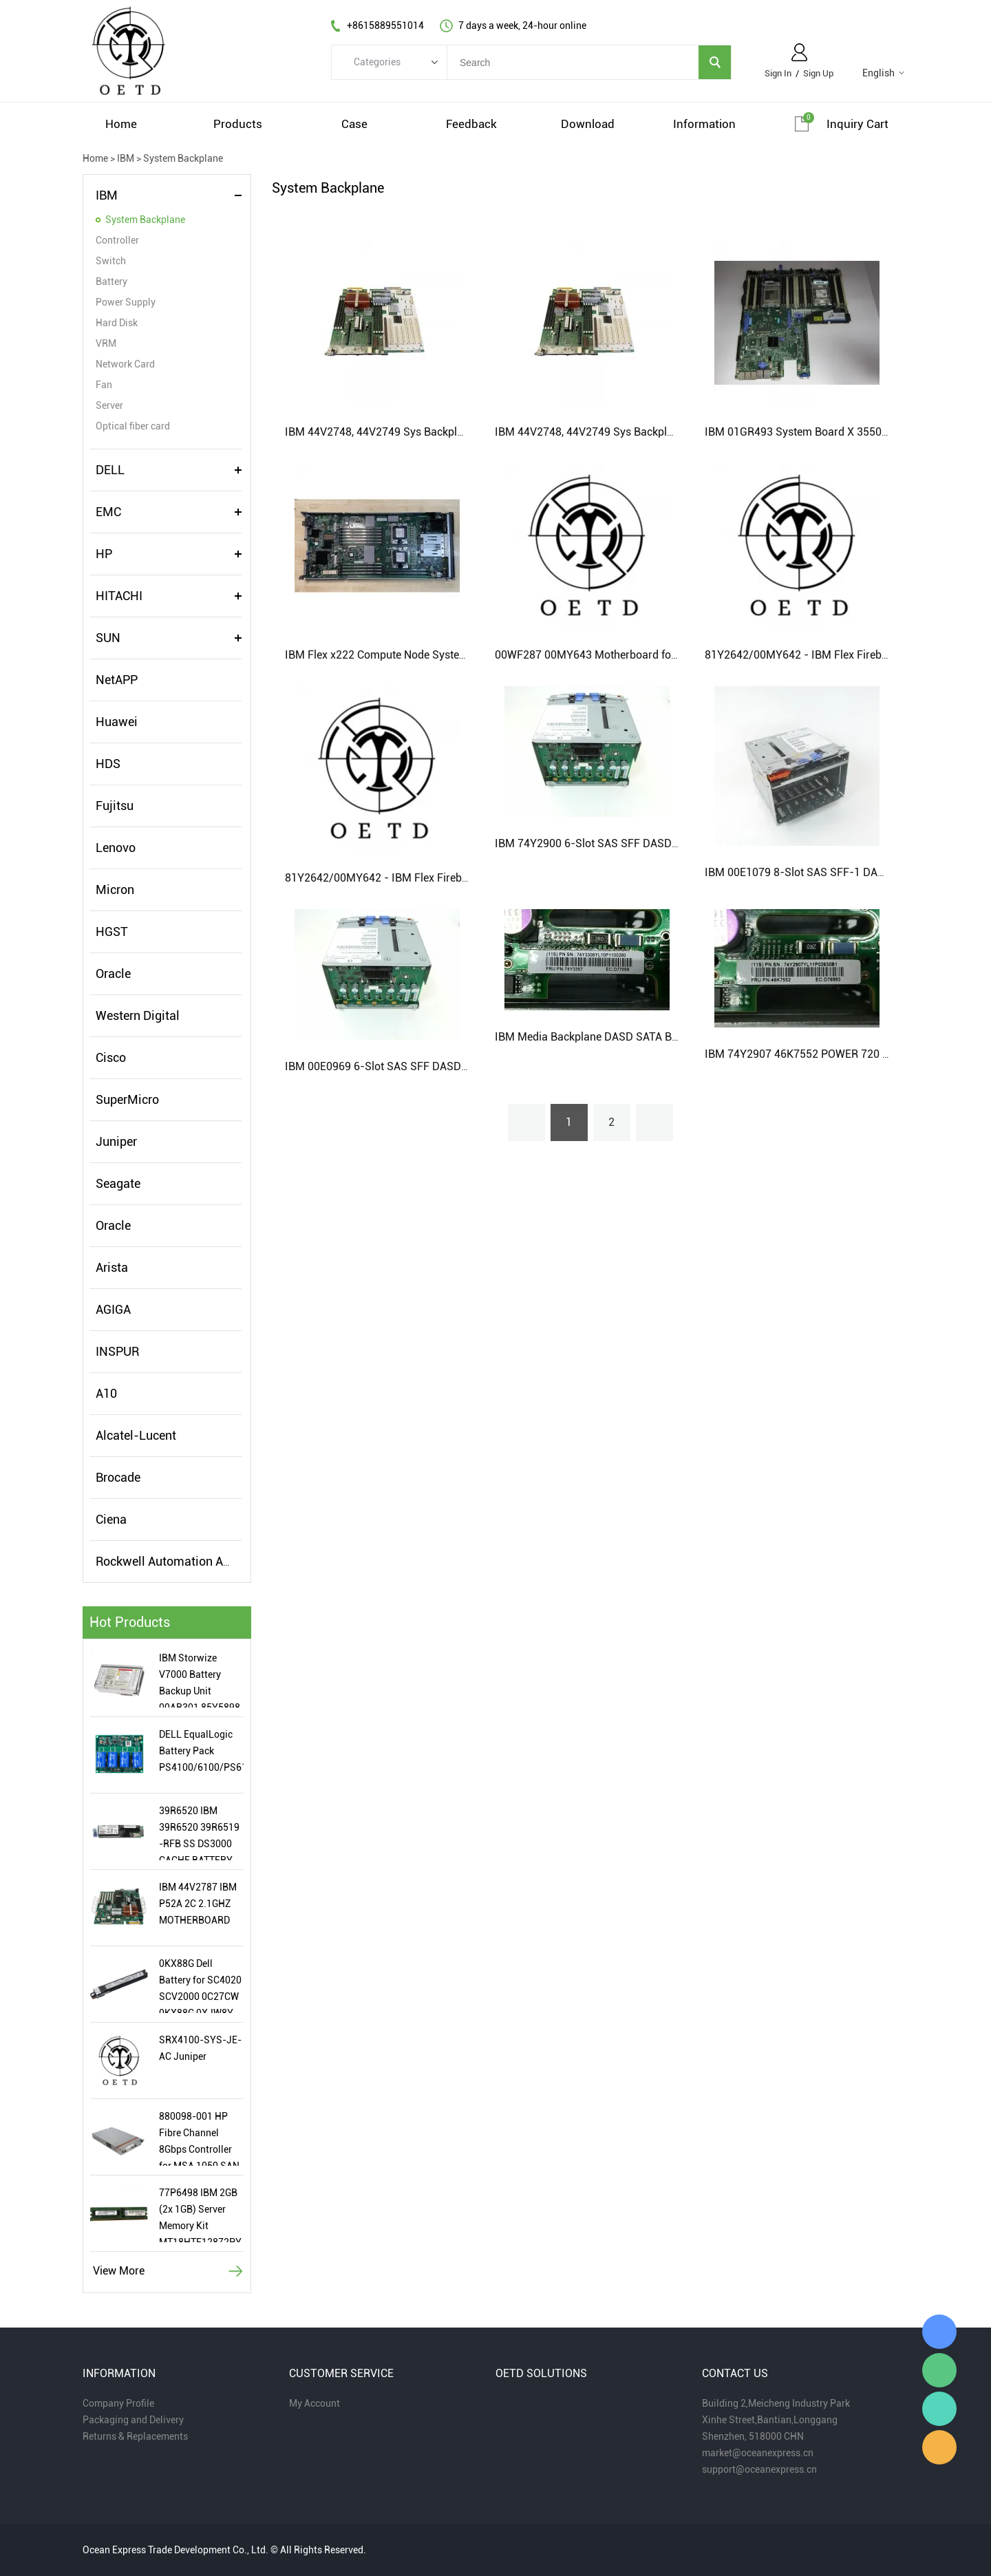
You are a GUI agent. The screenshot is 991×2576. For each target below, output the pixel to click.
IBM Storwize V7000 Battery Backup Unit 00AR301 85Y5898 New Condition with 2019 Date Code (199, 1679)
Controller (117, 240)
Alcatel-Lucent (136, 1435)
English (878, 72)
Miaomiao (939, 2331)
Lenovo (116, 847)
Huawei (117, 721)
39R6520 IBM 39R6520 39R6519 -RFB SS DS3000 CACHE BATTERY (199, 1832)
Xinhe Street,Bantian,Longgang (770, 2419)
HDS (108, 763)
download (588, 124)
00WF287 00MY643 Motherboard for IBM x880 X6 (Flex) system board (667, 654)
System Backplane (183, 158)
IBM (125, 158)
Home (95, 158)
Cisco (111, 1057)
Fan (104, 384)
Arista (112, 1267)
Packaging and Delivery (133, 2419)
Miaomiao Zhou (939, 2409)
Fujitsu (115, 805)
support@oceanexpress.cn (759, 2469)
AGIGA (113, 1309)
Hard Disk (117, 322)
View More (119, 2270)
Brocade (118, 1477)
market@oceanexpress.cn (757, 2452)
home (121, 124)
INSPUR (117, 1351)
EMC (108, 511)
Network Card (125, 364)
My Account (314, 2403)
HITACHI (119, 595)
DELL (110, 469)
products (237, 124)
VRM (106, 343)
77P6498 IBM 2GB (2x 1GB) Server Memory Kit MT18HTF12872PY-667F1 (201, 2214)
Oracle (113, 973)
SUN (108, 637)
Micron (115, 889)
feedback (471, 124)
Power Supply (126, 302)
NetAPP (117, 679)
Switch (111, 260)
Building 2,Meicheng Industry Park (776, 2403)
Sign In (778, 73)
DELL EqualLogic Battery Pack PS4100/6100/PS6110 (201, 1751)
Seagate (118, 1183)
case (354, 124)
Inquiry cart (857, 124)
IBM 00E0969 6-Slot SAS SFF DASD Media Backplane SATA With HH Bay (463, 1066)
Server (109, 405)
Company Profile (118, 2403)
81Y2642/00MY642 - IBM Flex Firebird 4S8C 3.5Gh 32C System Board (457, 877)
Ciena (111, 1519)
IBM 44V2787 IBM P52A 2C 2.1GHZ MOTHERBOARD (198, 1904)
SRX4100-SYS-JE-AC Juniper (200, 2048)
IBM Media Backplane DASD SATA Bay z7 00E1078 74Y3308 (643, 1036)
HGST (112, 931)
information (704, 124)
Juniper (116, 1141)
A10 (106, 1393)
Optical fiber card (133, 426)
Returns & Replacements (135, 2436)
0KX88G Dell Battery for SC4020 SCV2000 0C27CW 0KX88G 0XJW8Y (200, 1985)
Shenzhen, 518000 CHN (753, 2436)
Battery (111, 281)
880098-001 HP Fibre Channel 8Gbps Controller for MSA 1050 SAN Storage (199, 2138)
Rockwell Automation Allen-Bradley (193, 1561)
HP (104, 553)
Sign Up (818, 73)
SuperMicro (127, 1099)
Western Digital (138, 1015)
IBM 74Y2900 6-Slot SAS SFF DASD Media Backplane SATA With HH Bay (673, 843)
